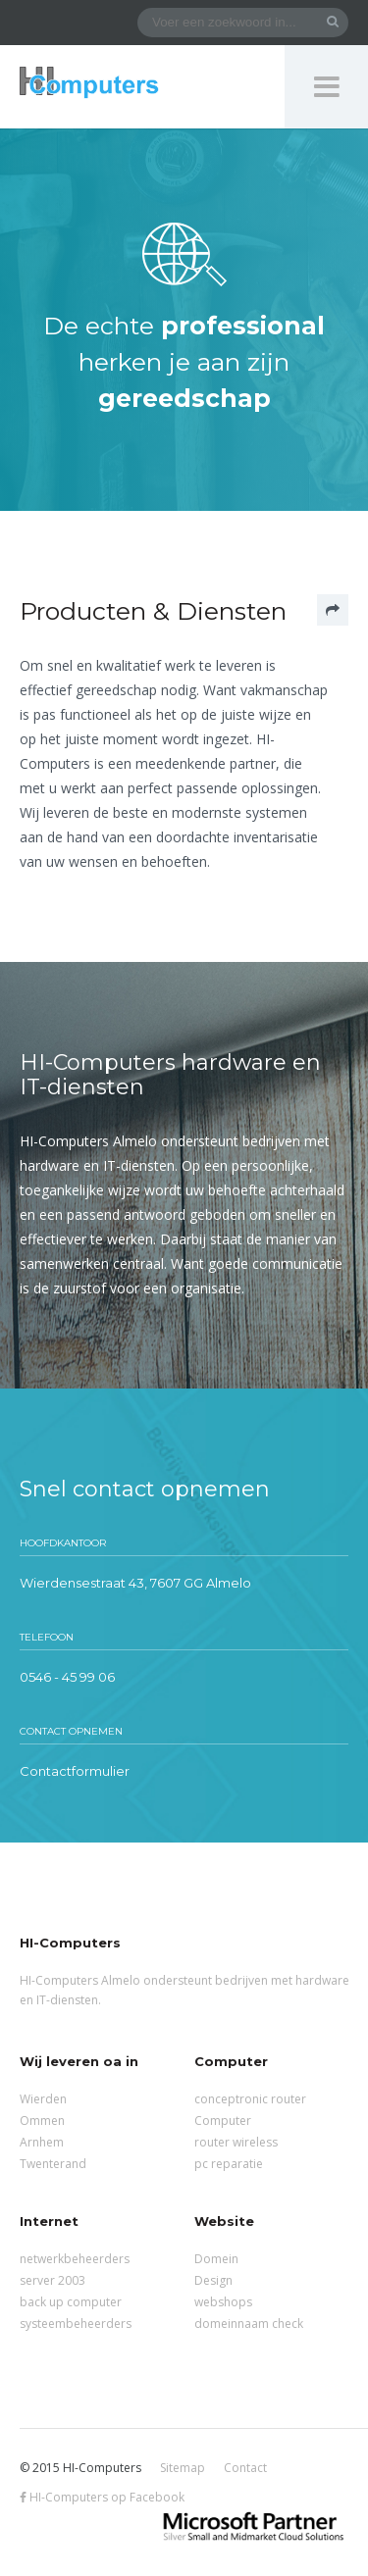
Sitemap (182, 2467)
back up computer (71, 2302)
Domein (216, 2258)
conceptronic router (250, 2099)
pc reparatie (228, 2163)
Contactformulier (75, 1771)
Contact (245, 2467)
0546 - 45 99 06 (67, 1677)
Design (213, 2280)
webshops (223, 2302)
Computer (222, 2120)
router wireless (236, 2142)
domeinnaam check (248, 2323)
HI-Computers (89, 84)
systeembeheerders (75, 2323)
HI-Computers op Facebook (102, 2497)
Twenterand (53, 2163)
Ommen (42, 2120)
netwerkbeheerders (75, 2258)
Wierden (43, 2099)
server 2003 (52, 2280)
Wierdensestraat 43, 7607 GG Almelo (135, 1583)
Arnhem (42, 2142)
